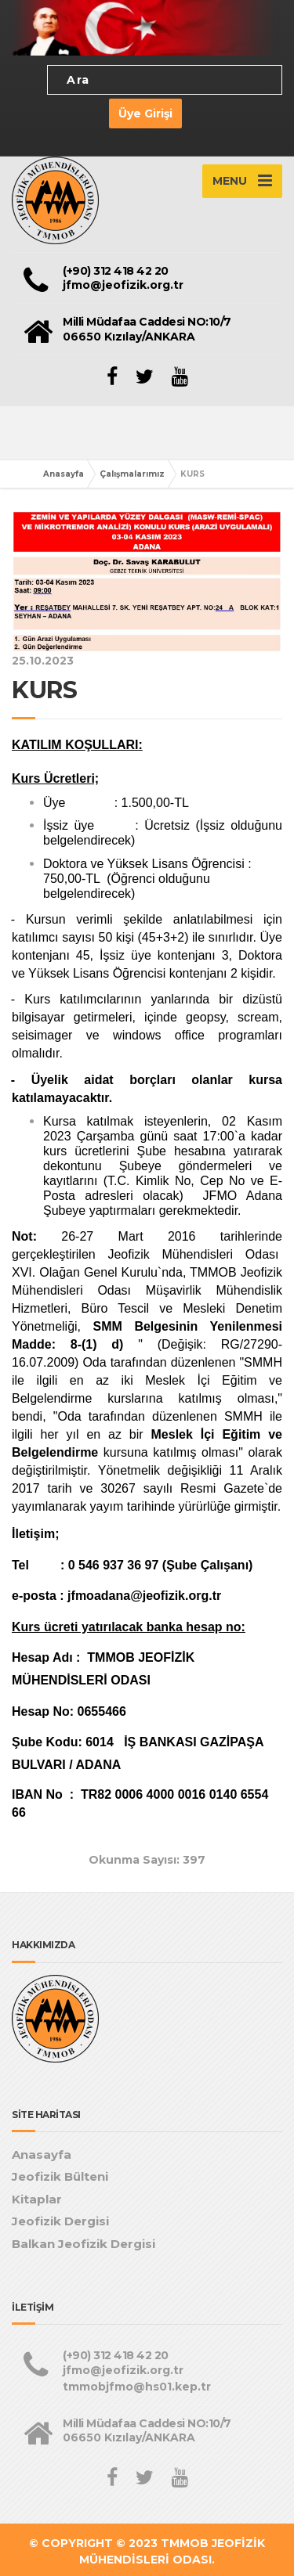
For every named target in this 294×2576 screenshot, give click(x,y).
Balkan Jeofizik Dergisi (83, 2243)
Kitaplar (37, 2199)
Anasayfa (63, 474)
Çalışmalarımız (132, 474)
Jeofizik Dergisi (60, 2221)
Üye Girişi (145, 113)
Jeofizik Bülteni (60, 2176)
